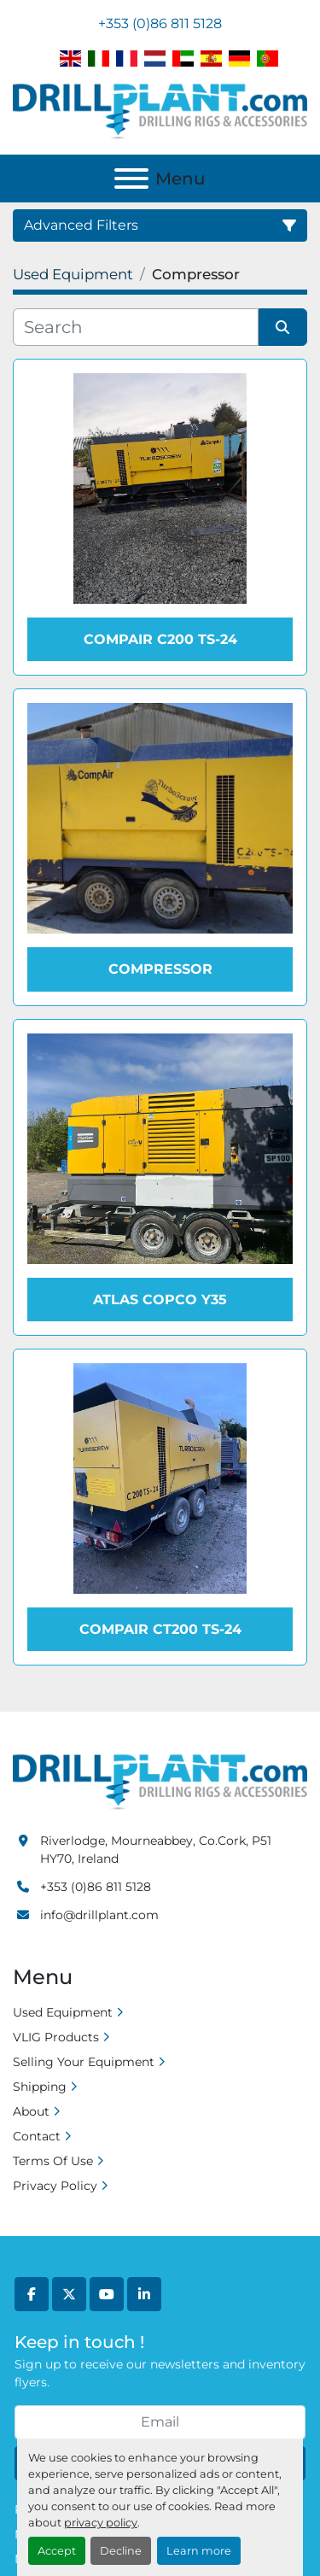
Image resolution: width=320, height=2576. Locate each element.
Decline (121, 2550)
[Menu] (131, 178)
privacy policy (100, 2522)
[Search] (136, 327)
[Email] (160, 2422)
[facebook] (32, 2294)
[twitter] (69, 2294)
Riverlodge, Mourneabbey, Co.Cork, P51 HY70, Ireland (155, 1849)
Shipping (40, 2086)
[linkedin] (144, 2294)
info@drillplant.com (99, 1915)
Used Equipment (63, 2012)
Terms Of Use (53, 2161)
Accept (57, 2550)
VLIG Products (56, 2037)
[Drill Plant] (160, 1781)
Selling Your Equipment (83, 2062)
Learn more (198, 2550)
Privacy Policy (55, 2185)
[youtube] (107, 2294)
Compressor (160, 969)
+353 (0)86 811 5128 (160, 23)
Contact (37, 2136)
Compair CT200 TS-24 (160, 1629)
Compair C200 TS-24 (160, 639)
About (31, 2111)
